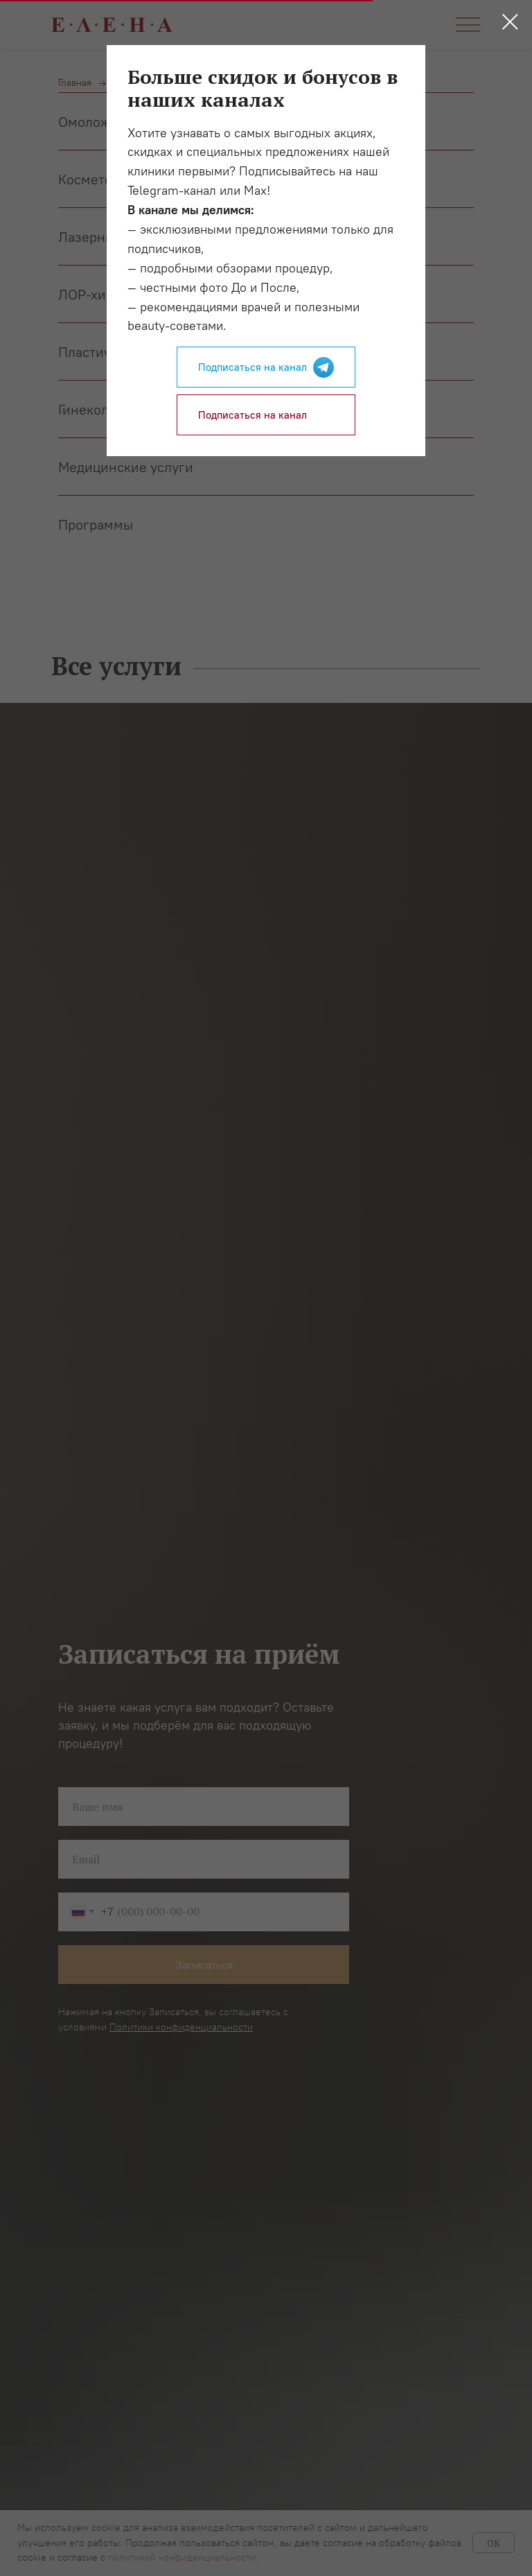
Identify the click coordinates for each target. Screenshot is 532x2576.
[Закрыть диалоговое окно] (510, 22)
